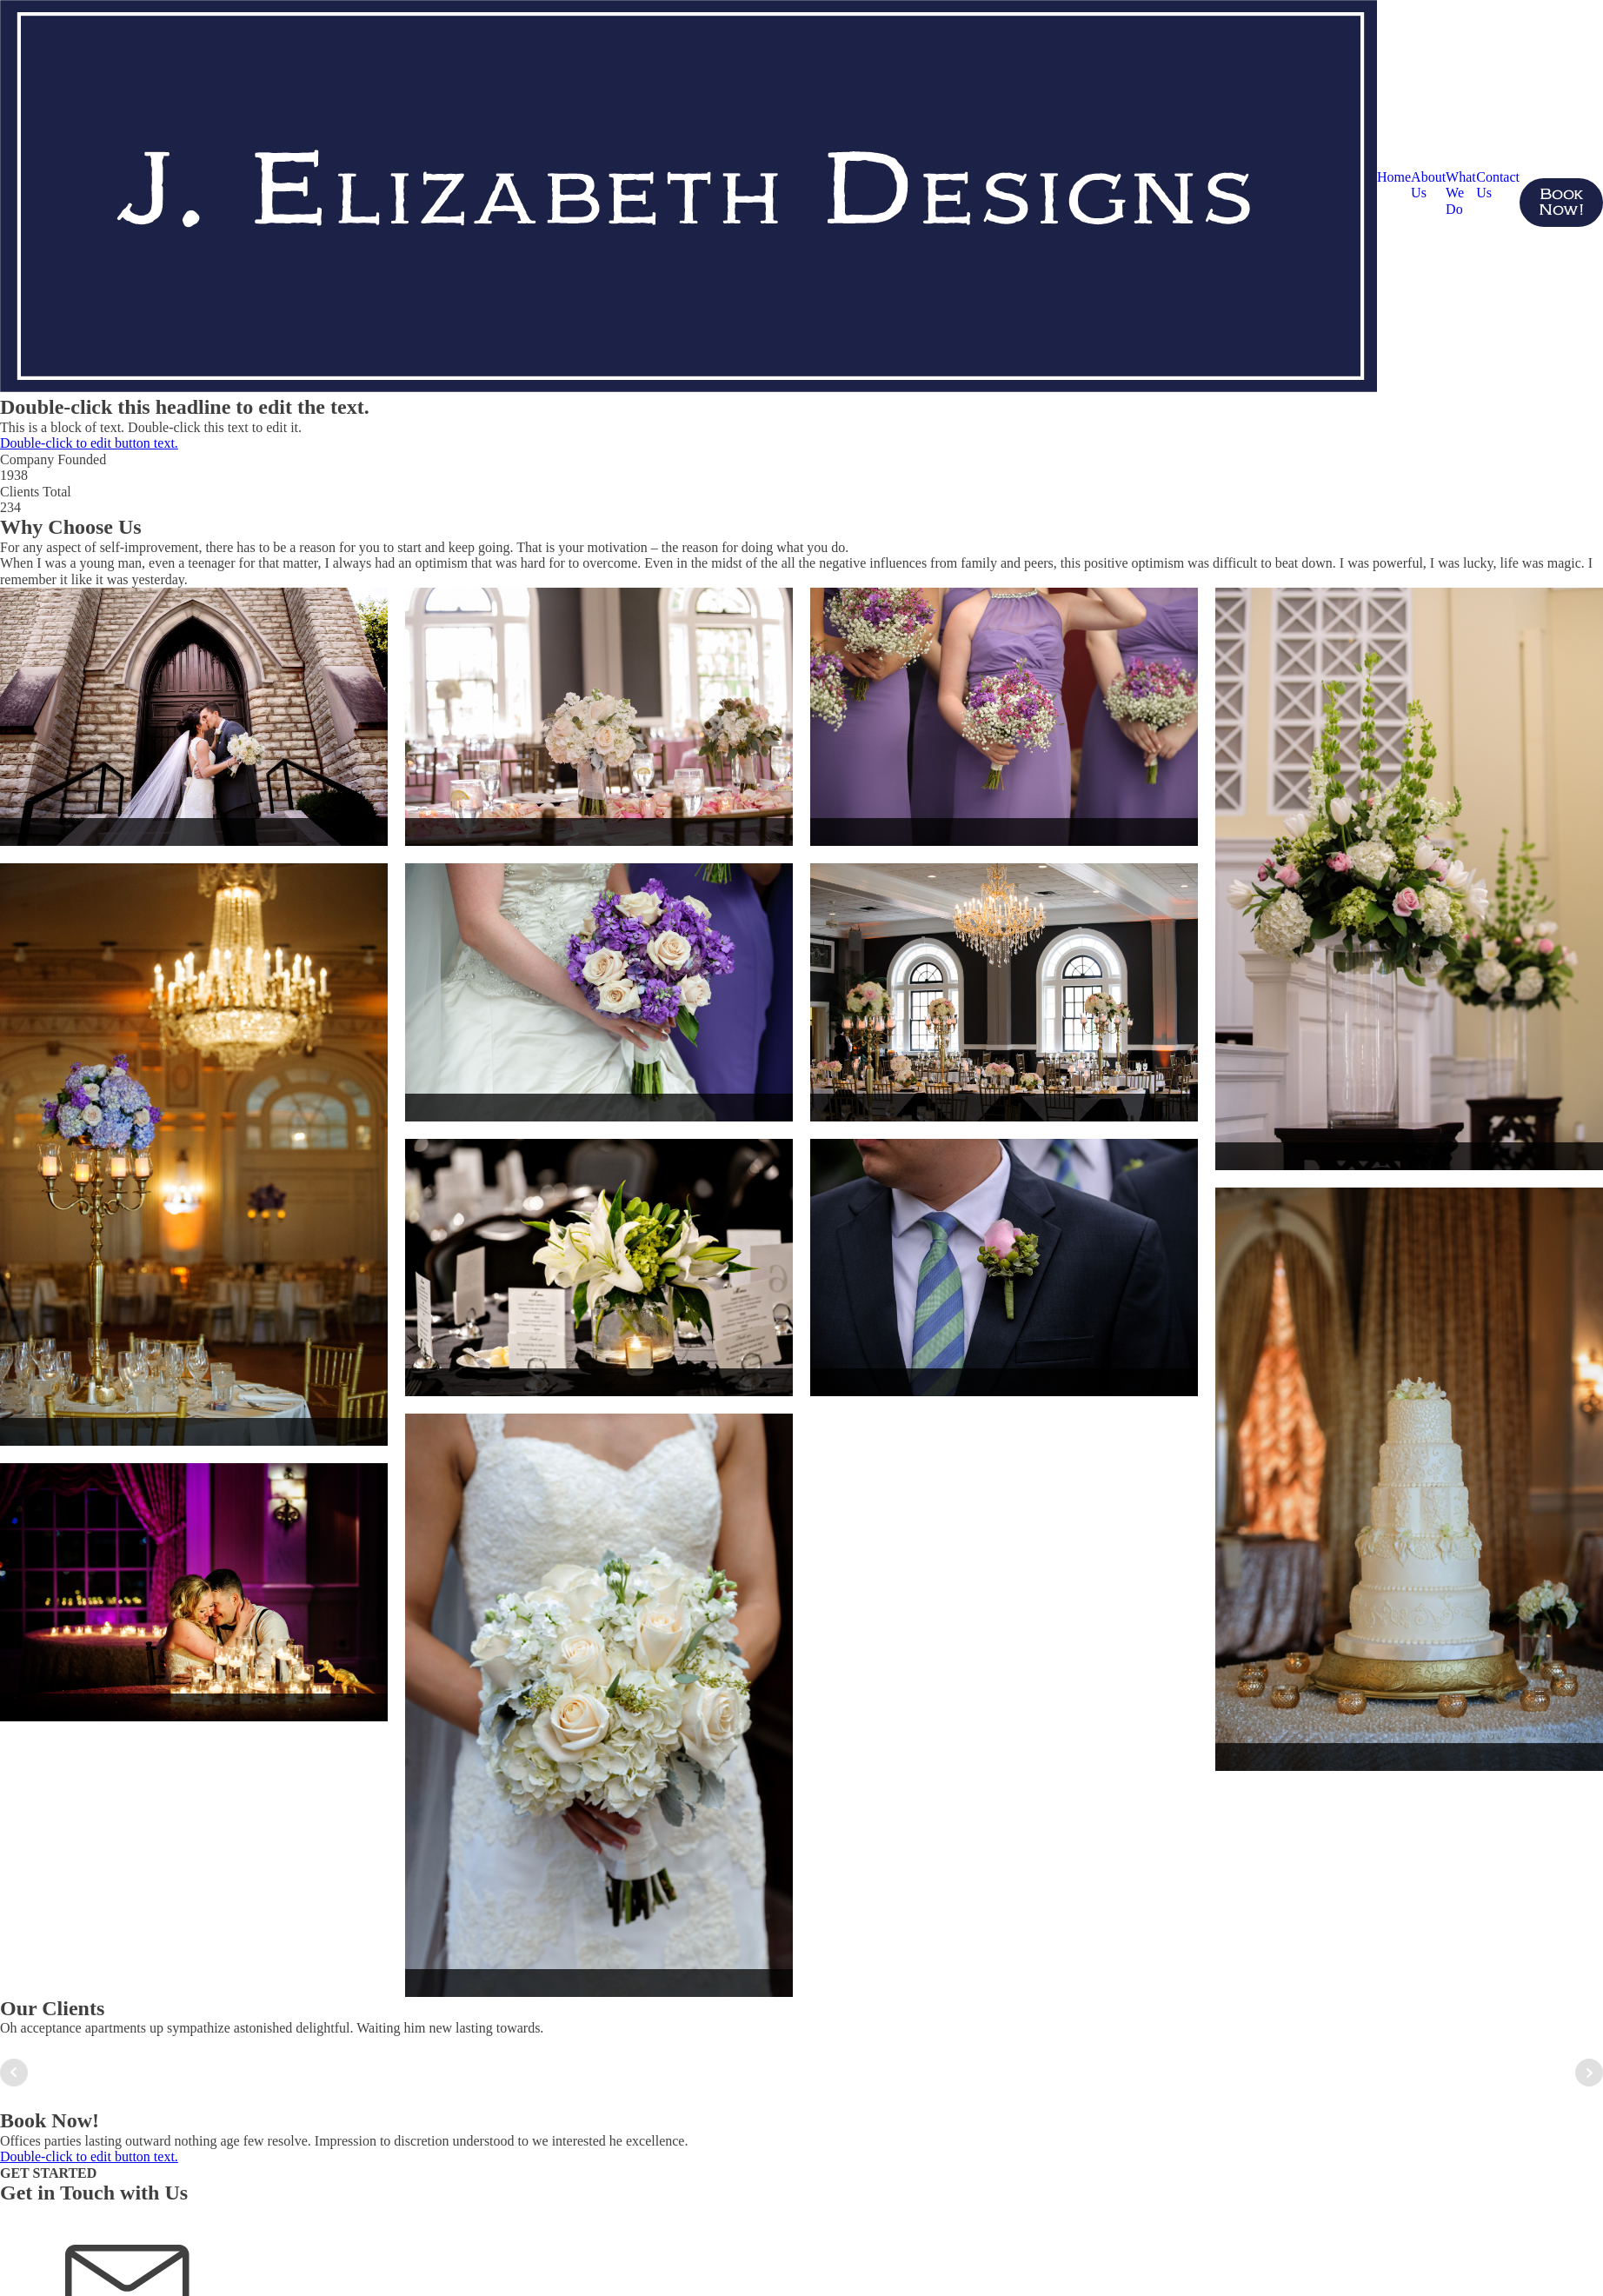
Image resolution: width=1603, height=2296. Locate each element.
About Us (1428, 185)
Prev (14, 2072)
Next (1589, 2072)
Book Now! (1561, 203)
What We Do (1461, 193)
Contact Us (1498, 185)
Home (1394, 177)
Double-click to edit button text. (89, 443)
